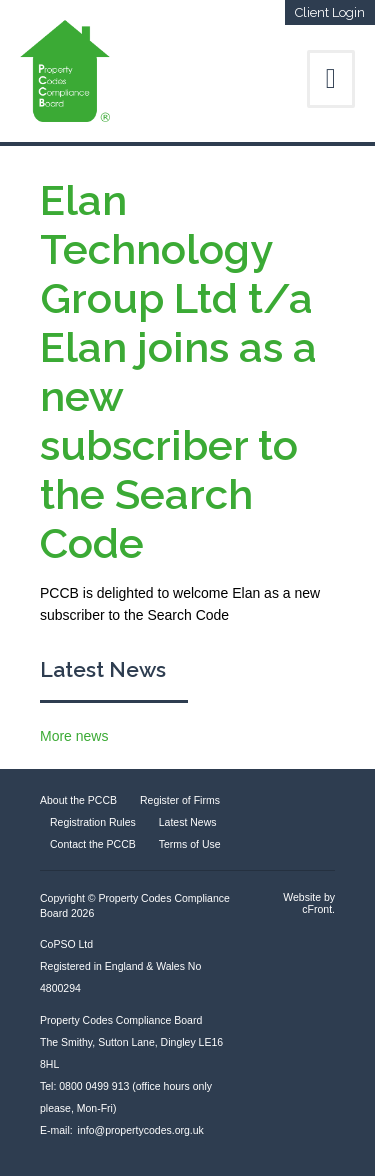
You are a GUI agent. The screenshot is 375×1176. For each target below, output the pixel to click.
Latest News (103, 669)
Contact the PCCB (93, 844)
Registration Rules (93, 822)
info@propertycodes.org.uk (141, 1130)
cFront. (318, 909)
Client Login (330, 12)
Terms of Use (190, 844)
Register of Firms (180, 800)
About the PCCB (78, 800)
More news (74, 736)
